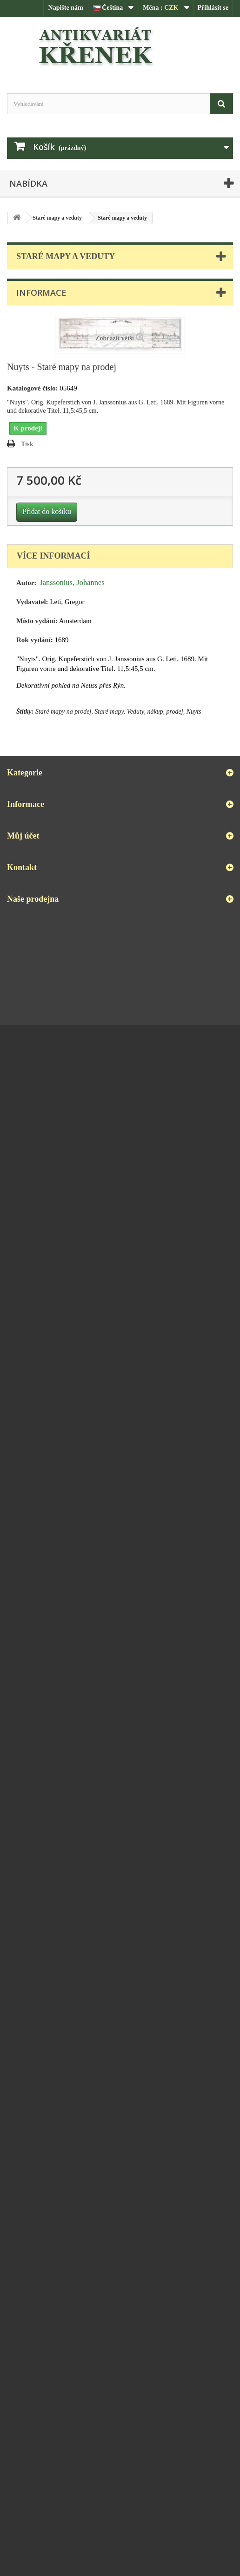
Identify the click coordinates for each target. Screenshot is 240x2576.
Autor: (26, 582)
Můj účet (23, 835)
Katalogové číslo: (32, 388)
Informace (41, 292)
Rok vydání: (34, 640)
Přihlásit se (213, 7)
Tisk (27, 444)
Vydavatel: (32, 601)
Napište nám (65, 7)
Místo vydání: (37, 620)
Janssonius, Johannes (72, 582)
